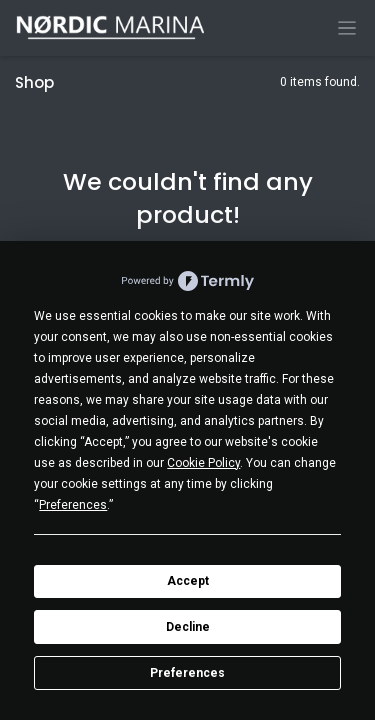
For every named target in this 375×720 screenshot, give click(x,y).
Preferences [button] (73, 505)
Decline (188, 627)
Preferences (187, 673)
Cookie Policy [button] (203, 463)
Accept (188, 581)
